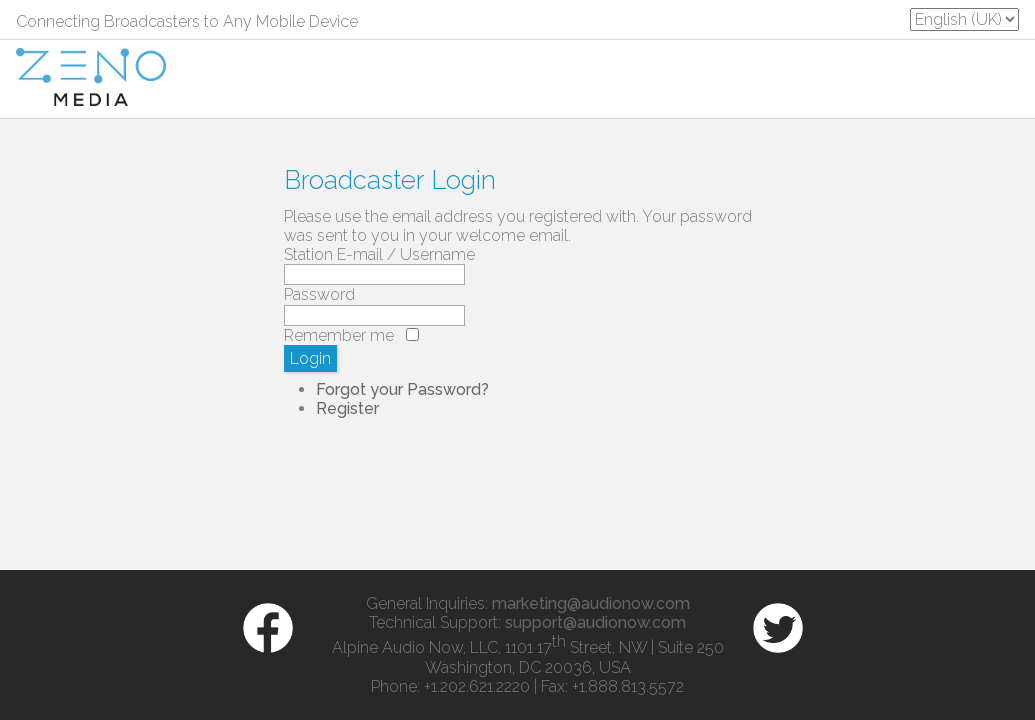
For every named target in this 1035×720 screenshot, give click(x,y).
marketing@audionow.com (591, 603)
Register (347, 408)
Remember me (339, 335)
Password (319, 294)
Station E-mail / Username (379, 254)
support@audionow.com (595, 622)
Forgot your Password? (402, 389)
